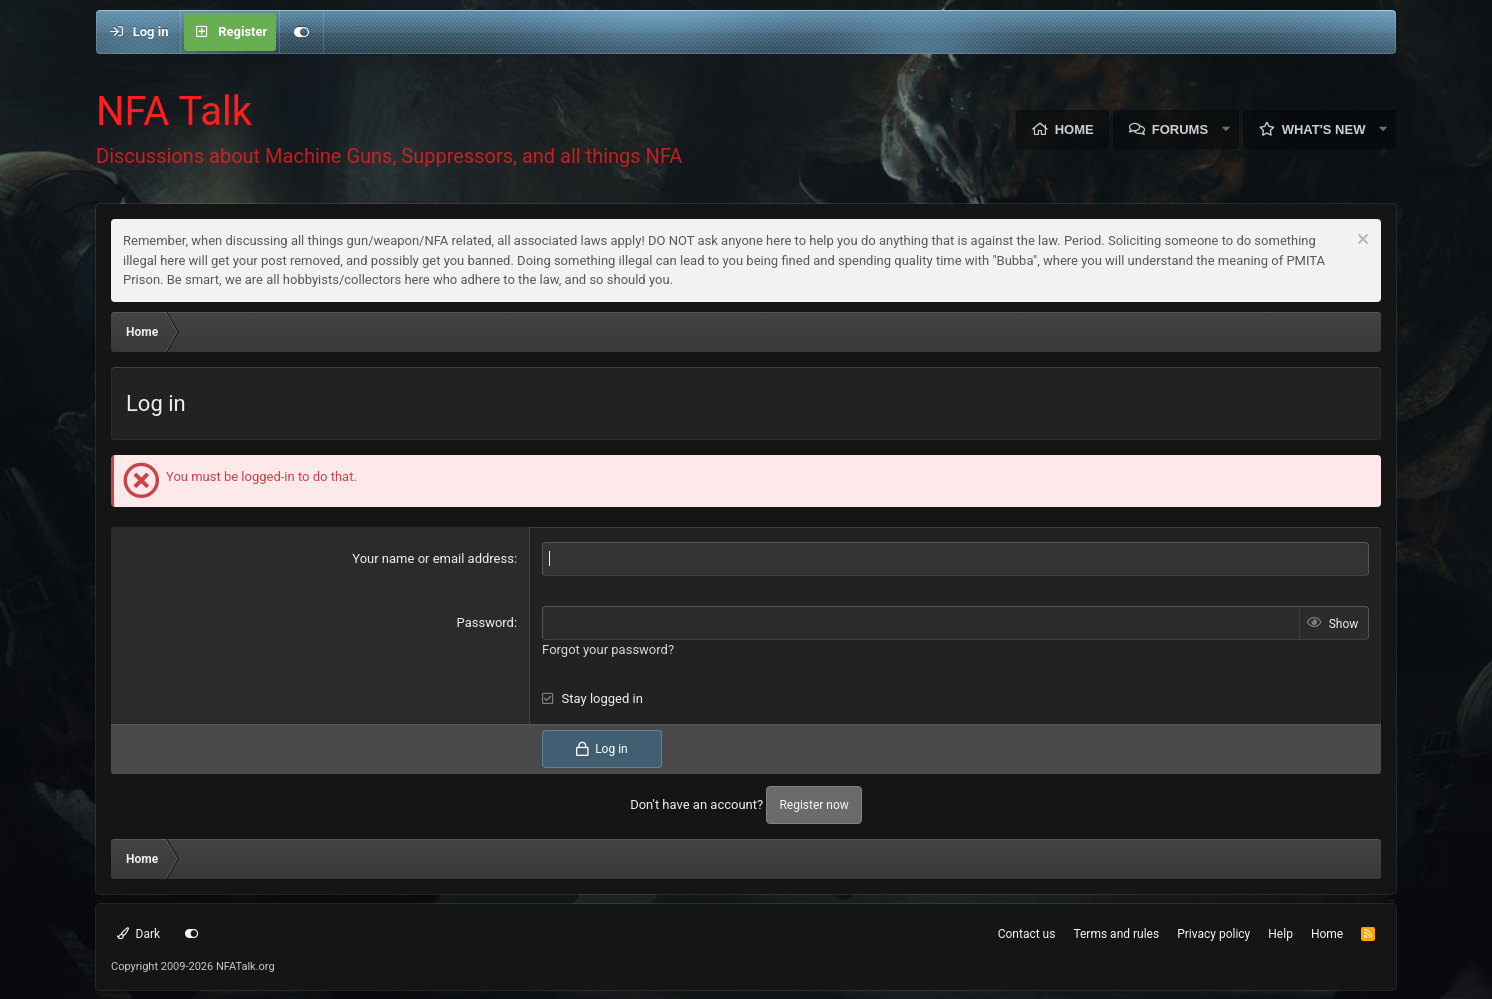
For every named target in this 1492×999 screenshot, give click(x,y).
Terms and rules (1116, 933)
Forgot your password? (608, 648)
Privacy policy (1213, 933)
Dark (138, 933)
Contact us (1027, 933)
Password (485, 621)
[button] (1226, 129)
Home (1074, 129)
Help (1280, 933)
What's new (1324, 129)
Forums (1180, 129)
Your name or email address (433, 558)
